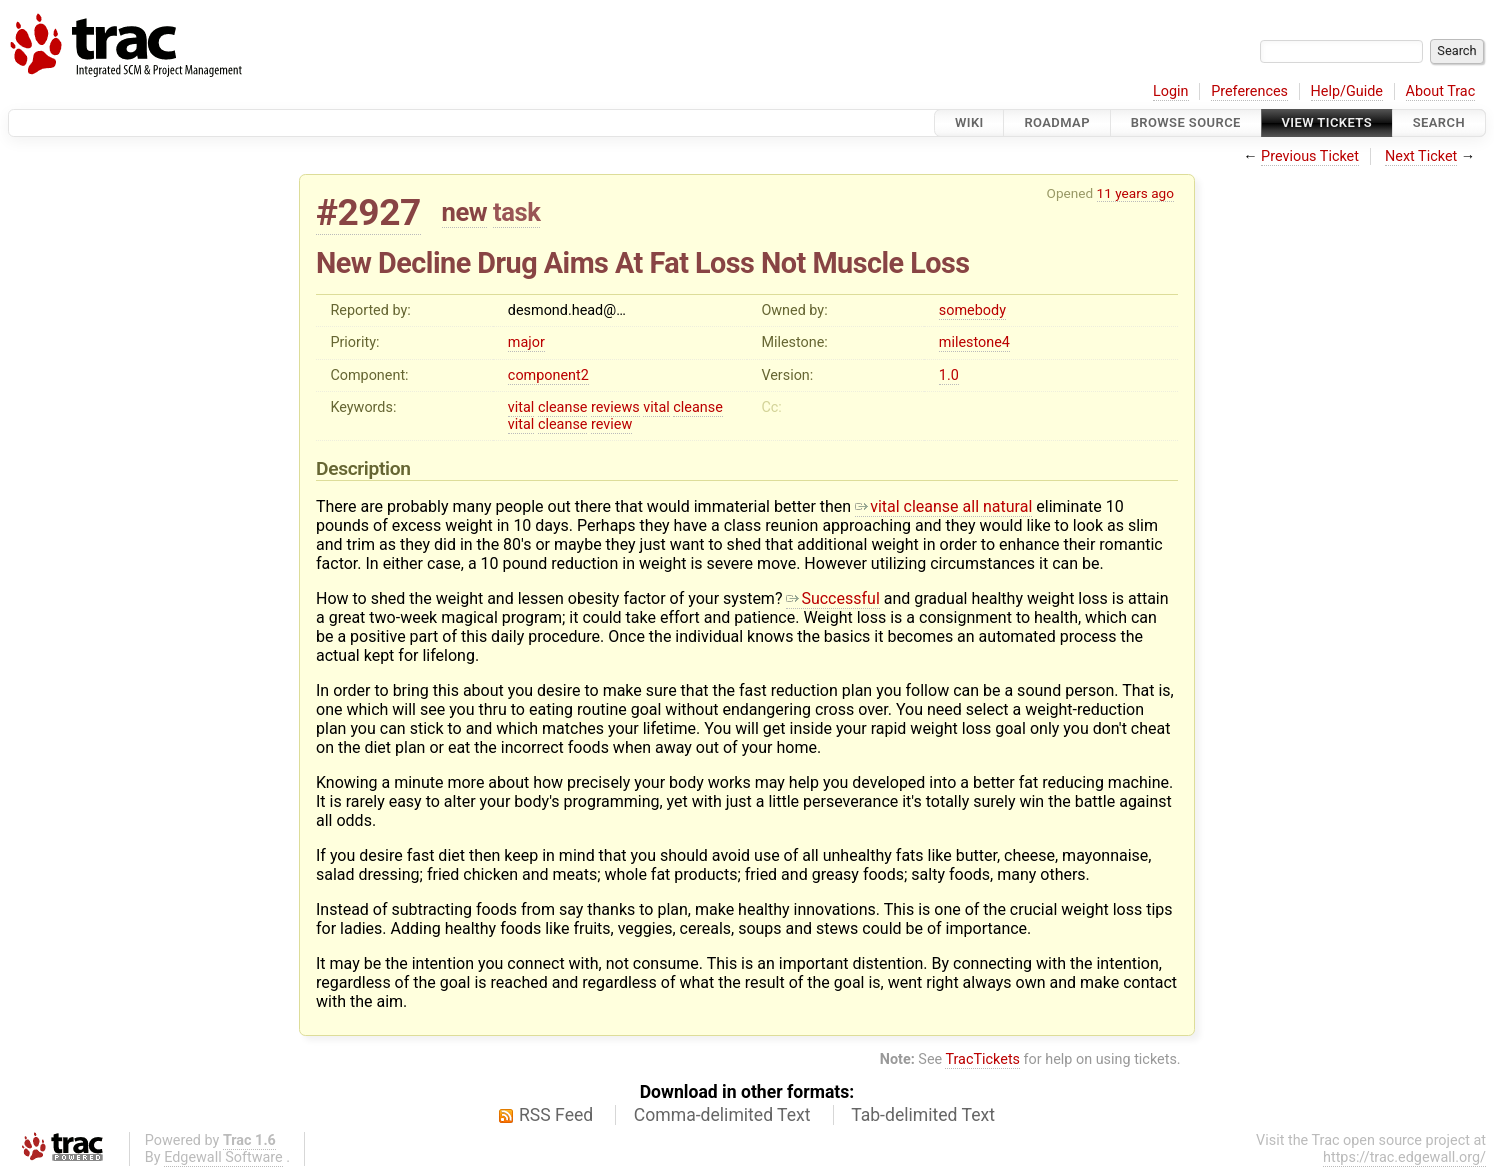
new (465, 212)
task (516, 212)
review (611, 424)
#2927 (368, 212)
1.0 (949, 375)
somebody (972, 310)
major (526, 342)
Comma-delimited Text (722, 1115)
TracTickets (982, 1059)
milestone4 (974, 342)
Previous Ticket (1310, 156)
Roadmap (1057, 122)
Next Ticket (1421, 156)
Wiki (969, 122)
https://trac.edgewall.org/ (1404, 1157)
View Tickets (1327, 122)
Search (1439, 122)
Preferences (1249, 91)
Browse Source (1186, 122)
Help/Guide (1347, 91)
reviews (615, 407)
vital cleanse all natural (943, 506)
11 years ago (1135, 193)
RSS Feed (556, 1115)
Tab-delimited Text (923, 1115)
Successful (832, 598)
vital (521, 407)
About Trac (1441, 91)
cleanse (563, 407)
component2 (548, 375)
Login (1171, 91)
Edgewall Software (223, 1157)
